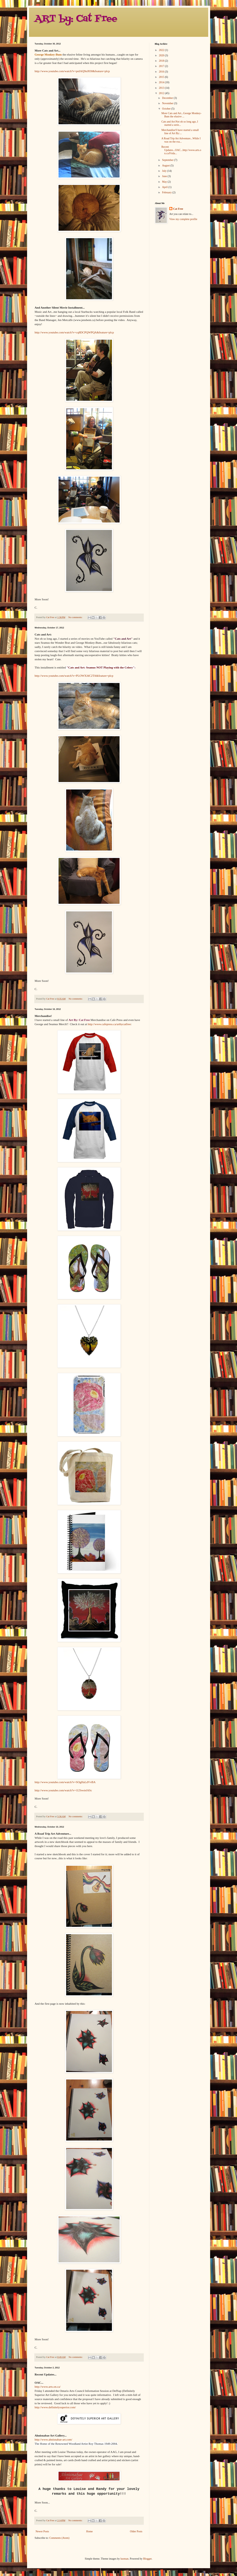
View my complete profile (183, 219)
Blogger (147, 2558)
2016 (162, 71)
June (165, 176)
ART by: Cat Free (76, 19)
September (168, 160)
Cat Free (178, 208)
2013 (162, 87)
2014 (162, 82)
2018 (162, 60)
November (168, 103)
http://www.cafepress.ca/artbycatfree (109, 1024)
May (165, 181)
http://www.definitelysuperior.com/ (55, 2407)
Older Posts (136, 2531)
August (166, 165)
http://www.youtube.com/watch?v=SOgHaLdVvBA (65, 1782)
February (167, 192)
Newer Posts (42, 2531)
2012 (162, 93)
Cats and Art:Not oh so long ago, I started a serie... (179, 123)
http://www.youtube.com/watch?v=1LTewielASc (63, 1790)
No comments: (75, 617)
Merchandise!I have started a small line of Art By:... (180, 132)
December (168, 98)
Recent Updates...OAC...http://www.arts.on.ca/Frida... (181, 150)
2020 (162, 55)
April (165, 187)
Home (89, 2531)
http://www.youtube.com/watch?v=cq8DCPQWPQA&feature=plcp (74, 332)
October (166, 108)
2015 (162, 77)
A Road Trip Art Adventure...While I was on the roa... (180, 140)
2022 (162, 50)
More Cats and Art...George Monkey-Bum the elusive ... (181, 115)
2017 (162, 66)
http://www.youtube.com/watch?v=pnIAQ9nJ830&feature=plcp (72, 71)
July (164, 170)
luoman (125, 2558)
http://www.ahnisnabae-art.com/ (53, 2439)
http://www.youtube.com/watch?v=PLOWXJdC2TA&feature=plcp (74, 675)
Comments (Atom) (59, 2537)
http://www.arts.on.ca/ (48, 2386)
